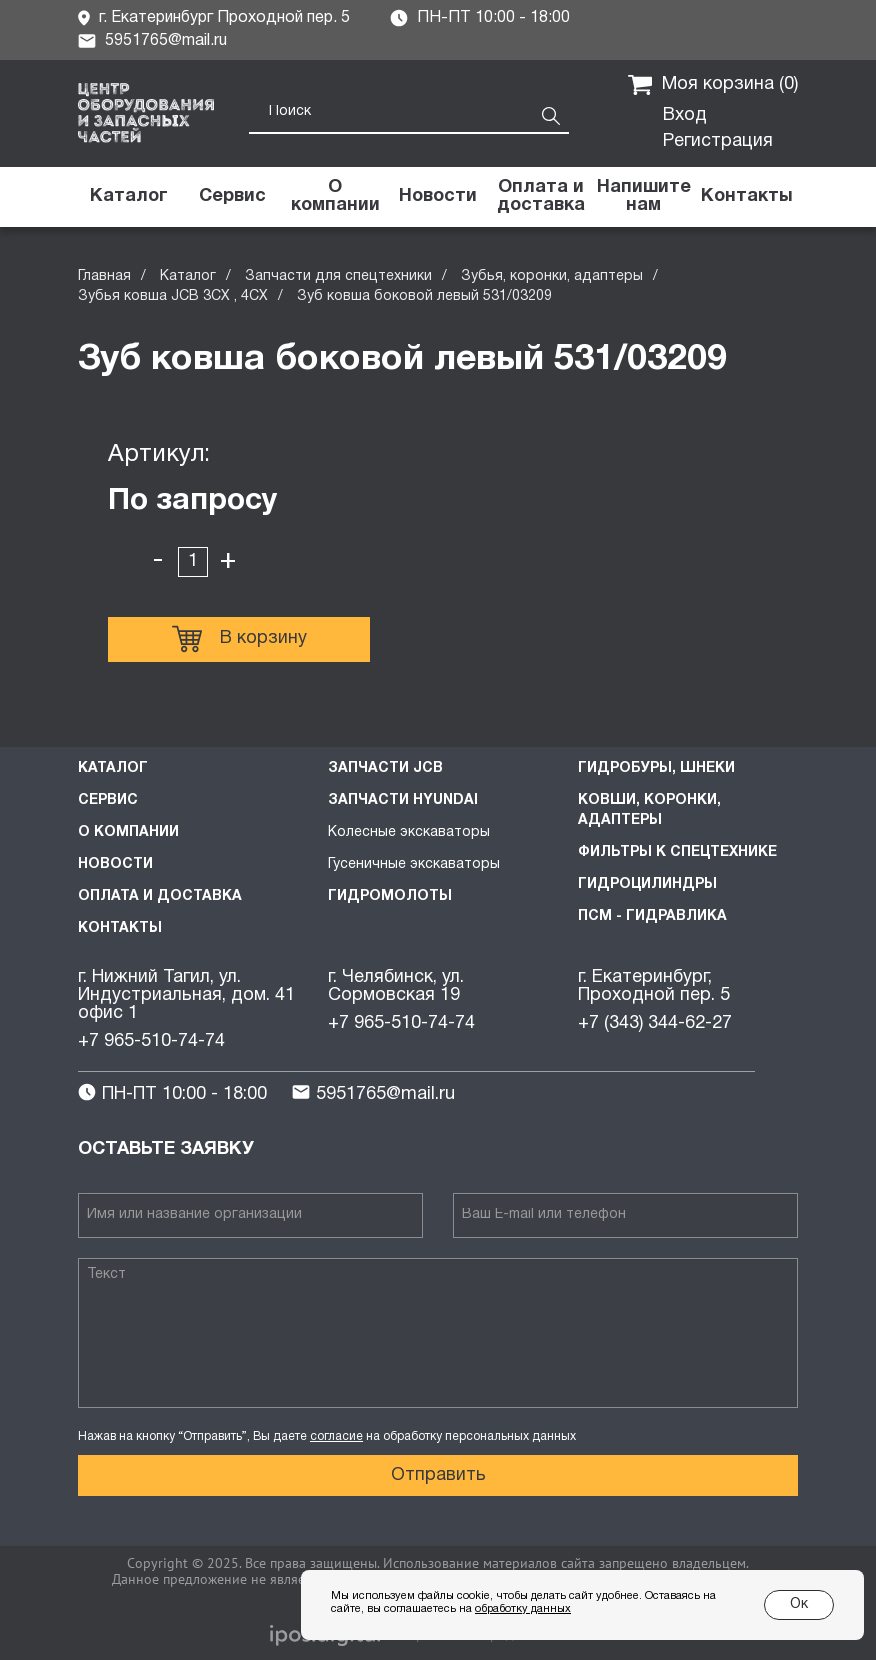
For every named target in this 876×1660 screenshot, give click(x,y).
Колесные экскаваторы (409, 832)
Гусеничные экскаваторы (414, 864)
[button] (643, 197)
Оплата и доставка (160, 896)
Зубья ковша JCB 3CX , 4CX (173, 296)
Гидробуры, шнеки (656, 768)
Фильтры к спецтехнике (677, 852)
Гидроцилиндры (647, 884)
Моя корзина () (713, 85)
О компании (128, 832)
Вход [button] (685, 115)
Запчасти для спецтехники (338, 276)
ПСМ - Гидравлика (652, 916)
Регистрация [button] (718, 141)
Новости (115, 864)
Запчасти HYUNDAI (403, 800)
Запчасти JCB (385, 768)
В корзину (239, 639)
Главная (104, 276)
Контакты (120, 928)
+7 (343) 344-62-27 (655, 1023)
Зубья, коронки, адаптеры (552, 276)
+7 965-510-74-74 (151, 1041)
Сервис (108, 800)
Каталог (188, 276)
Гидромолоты (390, 896)
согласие (336, 1436)
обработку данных (523, 1609)
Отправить (438, 1475)
